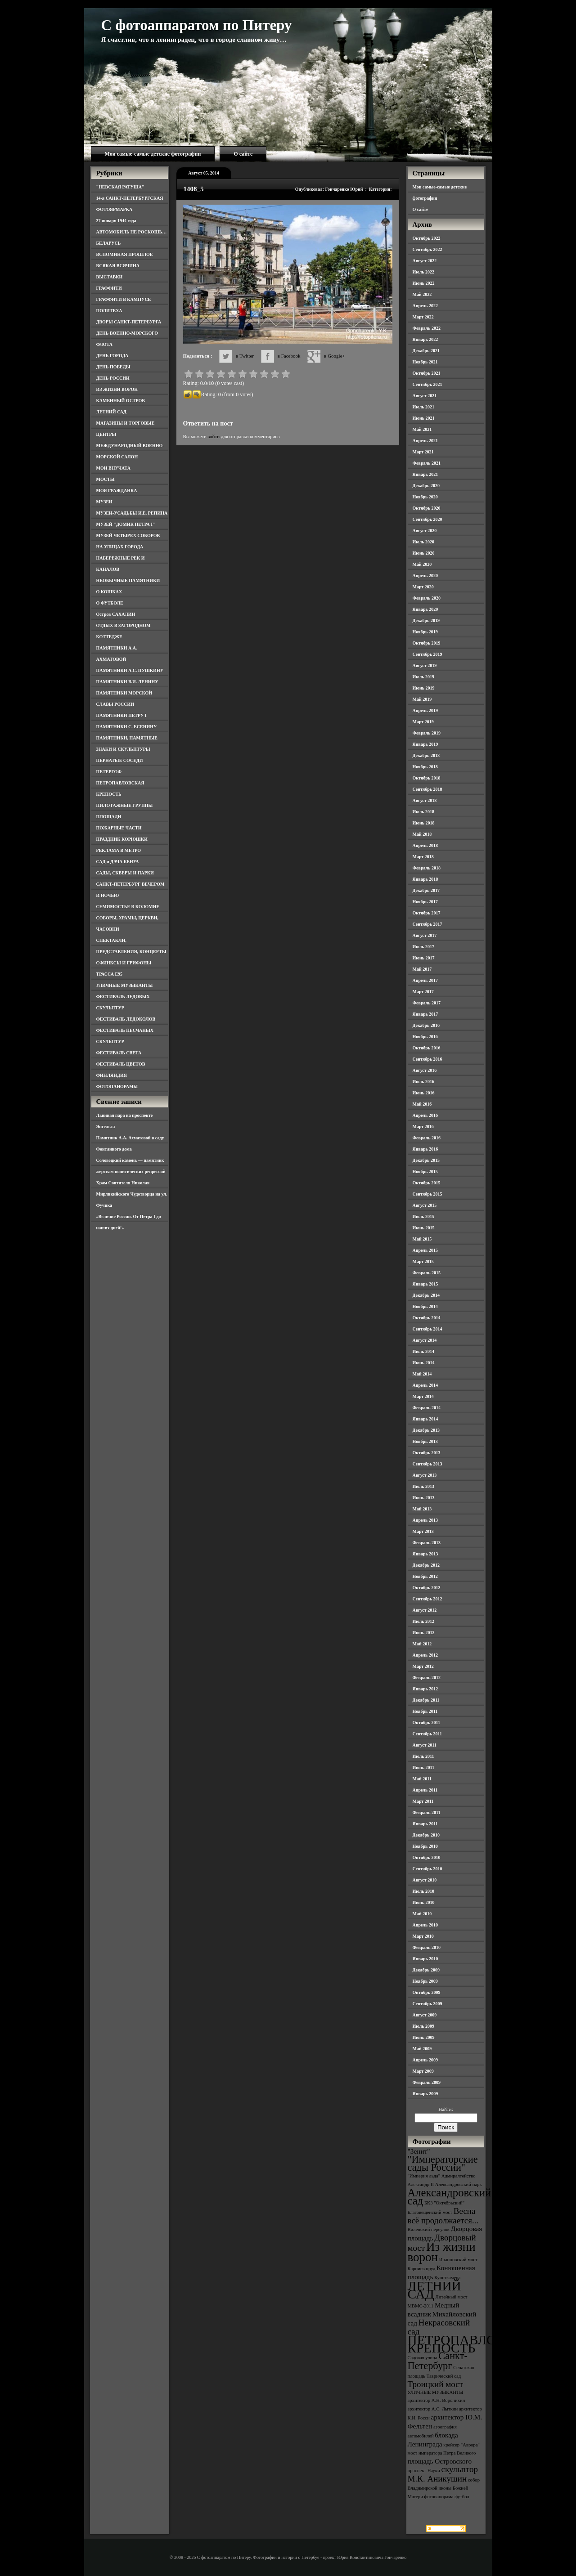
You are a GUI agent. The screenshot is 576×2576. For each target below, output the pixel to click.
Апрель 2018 (425, 845)
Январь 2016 (425, 1149)
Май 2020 (422, 564)
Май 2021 (422, 429)
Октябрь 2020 (427, 508)
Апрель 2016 (425, 1115)
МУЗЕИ (104, 501)
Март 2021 (423, 451)
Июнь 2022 (424, 283)
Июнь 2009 (424, 2037)
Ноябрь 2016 (425, 1036)
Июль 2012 (424, 1621)
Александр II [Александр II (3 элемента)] (421, 2184)
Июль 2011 (423, 1756)
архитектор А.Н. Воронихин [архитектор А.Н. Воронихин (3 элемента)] (436, 2400)
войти (213, 436)
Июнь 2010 (424, 1902)
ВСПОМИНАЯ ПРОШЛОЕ (124, 254)
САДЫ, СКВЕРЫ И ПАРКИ (125, 872)
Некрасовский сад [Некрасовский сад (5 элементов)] (439, 2327)
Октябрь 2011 (427, 1722)
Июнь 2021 (424, 418)
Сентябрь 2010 (427, 1868)
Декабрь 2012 (426, 1565)
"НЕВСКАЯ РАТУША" (120, 186)
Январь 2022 (425, 339)
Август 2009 (425, 2014)
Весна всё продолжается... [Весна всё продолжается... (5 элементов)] (443, 2215)
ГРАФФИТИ (109, 288)
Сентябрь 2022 (427, 249)
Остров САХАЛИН (115, 614)
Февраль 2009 (427, 2082)
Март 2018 (423, 856)
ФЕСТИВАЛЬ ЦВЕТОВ (120, 1064)
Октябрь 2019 (427, 643)
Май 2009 (422, 2048)
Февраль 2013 (427, 1542)
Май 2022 (422, 294)
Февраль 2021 (427, 463)
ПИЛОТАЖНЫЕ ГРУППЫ (124, 805)
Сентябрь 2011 (427, 1733)
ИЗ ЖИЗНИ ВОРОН (117, 389)
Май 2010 (422, 1913)
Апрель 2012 (425, 1655)
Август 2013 (425, 1475)
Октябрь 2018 (427, 777)
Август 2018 (425, 800)
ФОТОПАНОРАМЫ (117, 1086)
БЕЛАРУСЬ (108, 243)
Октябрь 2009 (427, 1992)
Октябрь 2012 (427, 1587)
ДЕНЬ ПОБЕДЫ (113, 366)
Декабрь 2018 (426, 755)
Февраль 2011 (427, 1812)
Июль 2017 (424, 946)
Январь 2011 (425, 1823)
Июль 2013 (424, 1486)
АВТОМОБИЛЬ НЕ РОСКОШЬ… (131, 231)
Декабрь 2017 (426, 890)
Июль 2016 (424, 1081)
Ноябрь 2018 (425, 766)
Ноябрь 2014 (425, 1306)
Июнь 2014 (424, 1362)
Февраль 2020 (427, 598)
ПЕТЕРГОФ (109, 771)
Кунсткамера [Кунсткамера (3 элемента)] (447, 2277)
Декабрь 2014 (426, 1295)
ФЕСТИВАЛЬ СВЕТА (119, 1052)
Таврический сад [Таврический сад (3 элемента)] (444, 2376)
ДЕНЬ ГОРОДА (112, 355)
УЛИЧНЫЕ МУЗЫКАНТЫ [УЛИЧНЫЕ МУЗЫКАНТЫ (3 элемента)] (436, 2392)
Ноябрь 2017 (425, 901)
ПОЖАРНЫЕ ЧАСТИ (119, 827)
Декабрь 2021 (426, 350)
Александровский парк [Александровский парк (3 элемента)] (458, 2184)
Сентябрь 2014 (427, 1328)
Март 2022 (423, 316)
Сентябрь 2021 (427, 384)
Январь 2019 (425, 744)
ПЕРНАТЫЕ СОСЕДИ (119, 760)
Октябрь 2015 (427, 1182)
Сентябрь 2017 (427, 924)
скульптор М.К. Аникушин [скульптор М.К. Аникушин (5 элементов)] (443, 2473)
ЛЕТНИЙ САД (111, 411)
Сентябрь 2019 (427, 654)
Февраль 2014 (427, 1407)
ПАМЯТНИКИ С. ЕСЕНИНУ (126, 726)
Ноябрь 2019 (425, 631)
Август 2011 (424, 1745)
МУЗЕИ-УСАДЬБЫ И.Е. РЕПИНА (132, 513)
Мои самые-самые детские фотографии (153, 154)
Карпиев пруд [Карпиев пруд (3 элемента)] (422, 2268)
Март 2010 (423, 1936)
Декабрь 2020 (426, 485)
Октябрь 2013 (427, 1452)
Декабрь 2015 (426, 1160)
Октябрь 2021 (427, 373)
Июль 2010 (424, 1891)
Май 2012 (422, 1643)
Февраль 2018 (427, 867)
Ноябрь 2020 (425, 496)
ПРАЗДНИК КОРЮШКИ (122, 839)
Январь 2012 (425, 1688)
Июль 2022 (424, 271)
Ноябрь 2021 (425, 361)
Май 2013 (422, 1508)
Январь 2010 (425, 1958)
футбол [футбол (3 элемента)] (461, 2496)
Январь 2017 (425, 1014)
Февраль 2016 (427, 1137)
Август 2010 (425, 1879)
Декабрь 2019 (426, 620)
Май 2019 (422, 699)
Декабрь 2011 (426, 1700)
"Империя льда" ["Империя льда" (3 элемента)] (424, 2175)
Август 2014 (425, 1340)
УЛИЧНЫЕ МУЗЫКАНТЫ (124, 985)
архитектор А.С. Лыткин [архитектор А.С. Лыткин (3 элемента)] (433, 2408)
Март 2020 (423, 586)
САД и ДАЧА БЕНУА (117, 861)
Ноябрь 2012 (425, 1576)
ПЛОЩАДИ (109, 816)
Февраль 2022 (427, 328)
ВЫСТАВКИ (109, 276)
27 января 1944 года (116, 220)
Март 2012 (423, 1666)
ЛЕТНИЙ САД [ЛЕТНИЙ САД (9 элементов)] (434, 2290)
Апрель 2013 (425, 1520)
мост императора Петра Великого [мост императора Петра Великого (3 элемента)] (442, 2453)
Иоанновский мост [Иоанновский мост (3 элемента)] (458, 2259)
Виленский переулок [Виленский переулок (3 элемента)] (429, 2229)
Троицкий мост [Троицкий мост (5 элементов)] (436, 2384)
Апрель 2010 (425, 1924)
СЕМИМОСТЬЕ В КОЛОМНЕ (128, 906)
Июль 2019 (424, 676)
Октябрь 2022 (427, 238)
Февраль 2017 (427, 1002)
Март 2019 (423, 721)
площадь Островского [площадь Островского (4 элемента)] (440, 2461)
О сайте (243, 154)
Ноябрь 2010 (425, 1846)
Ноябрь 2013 (425, 1441)
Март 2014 (423, 1396)
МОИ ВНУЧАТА (113, 468)
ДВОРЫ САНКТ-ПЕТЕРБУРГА (129, 321)
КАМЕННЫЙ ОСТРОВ (120, 400)
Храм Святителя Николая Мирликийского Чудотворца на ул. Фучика (131, 1194)
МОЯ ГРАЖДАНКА (116, 490)
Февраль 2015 (427, 1272)
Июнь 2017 (424, 957)
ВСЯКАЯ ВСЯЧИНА (118, 265)
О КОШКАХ (109, 591)
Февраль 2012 (427, 1677)
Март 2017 (423, 991)
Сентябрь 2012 (427, 1598)
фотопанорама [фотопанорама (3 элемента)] (439, 2496)
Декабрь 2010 (426, 1834)
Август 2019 (425, 665)
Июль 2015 (424, 1216)
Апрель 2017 (425, 980)
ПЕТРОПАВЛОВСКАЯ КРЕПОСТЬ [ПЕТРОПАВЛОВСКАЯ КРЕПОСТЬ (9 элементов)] (474, 2344)
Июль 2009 (424, 2026)
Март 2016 (423, 1126)
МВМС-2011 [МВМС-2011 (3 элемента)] (421, 2305)
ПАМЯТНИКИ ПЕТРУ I (121, 715)
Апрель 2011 (425, 1790)
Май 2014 (422, 1373)
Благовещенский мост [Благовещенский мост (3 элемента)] (430, 2212)
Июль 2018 (424, 811)
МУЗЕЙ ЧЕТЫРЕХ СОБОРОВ (128, 535)
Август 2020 (425, 530)
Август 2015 (425, 1205)
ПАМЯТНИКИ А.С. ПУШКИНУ (130, 670)
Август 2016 (425, 1070)
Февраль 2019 (427, 732)
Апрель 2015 (425, 1250)
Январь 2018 (425, 879)
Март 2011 (423, 1801)
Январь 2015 (425, 1283)
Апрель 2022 (425, 305)
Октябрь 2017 (427, 912)
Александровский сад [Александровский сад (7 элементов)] (449, 2196)
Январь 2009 (425, 2093)
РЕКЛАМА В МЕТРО (118, 850)
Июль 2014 (424, 1351)
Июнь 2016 (424, 1092)
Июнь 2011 (423, 1767)
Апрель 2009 (425, 2059)
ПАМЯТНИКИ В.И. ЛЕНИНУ (127, 681)
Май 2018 (422, 834)
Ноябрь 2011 (425, 1711)
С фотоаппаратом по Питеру (196, 25)
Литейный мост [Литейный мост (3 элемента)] (452, 2296)
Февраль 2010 (427, 1947)
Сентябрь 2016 (427, 1059)
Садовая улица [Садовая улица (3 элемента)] (422, 2357)
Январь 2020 (425, 609)
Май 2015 (422, 1238)
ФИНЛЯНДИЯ (111, 1075)
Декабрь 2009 (426, 1969)
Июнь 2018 (424, 822)
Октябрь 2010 (427, 1857)
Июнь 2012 (424, 1632)
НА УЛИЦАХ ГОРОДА (120, 546)
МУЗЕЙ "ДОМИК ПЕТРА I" (125, 524)
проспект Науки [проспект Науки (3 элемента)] (424, 2470)
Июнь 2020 (424, 553)
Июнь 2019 (424, 687)
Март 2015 (423, 1261)
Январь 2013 (425, 1553)
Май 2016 (422, 1104)
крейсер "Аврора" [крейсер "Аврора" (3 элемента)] (461, 2444)
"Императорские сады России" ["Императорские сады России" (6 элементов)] (443, 2163)
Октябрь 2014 (427, 1317)
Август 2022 (425, 260)
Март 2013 (423, 1531)
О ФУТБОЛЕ (109, 602)
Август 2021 (425, 395)
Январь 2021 (425, 474)
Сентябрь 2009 (427, 2003)
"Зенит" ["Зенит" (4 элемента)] (419, 2151)
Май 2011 (422, 1778)
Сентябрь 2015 (427, 1194)
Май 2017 (422, 969)
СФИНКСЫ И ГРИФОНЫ (124, 962)
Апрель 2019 (425, 710)
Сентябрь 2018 (427, 789)
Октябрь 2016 (427, 1047)
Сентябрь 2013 (427, 1463)
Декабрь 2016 (426, 1025)
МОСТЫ (105, 479)
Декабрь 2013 (426, 1430)
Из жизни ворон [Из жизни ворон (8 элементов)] (442, 2252)
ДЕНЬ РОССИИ (113, 378)
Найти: (445, 2109)
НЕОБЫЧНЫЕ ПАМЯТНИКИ (128, 580)
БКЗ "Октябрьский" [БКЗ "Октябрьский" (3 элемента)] (444, 2202)
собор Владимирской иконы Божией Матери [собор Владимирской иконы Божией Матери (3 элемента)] (444, 2488)
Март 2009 (423, 2071)
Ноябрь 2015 (425, 1171)
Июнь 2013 (424, 1497)
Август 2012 (425, 1610)
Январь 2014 (425, 1418)
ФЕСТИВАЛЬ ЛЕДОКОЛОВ (126, 1019)
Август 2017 (425, 935)
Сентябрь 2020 (427, 519)
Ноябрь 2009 (425, 1981)
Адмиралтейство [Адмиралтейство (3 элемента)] (458, 2175)
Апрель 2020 (425, 575)
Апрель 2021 (425, 440)
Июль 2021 (424, 406)
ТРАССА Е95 (109, 974)
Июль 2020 (424, 541)
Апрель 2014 (425, 1385)
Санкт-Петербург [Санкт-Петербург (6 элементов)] (438, 2360)
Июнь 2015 (424, 1227)
